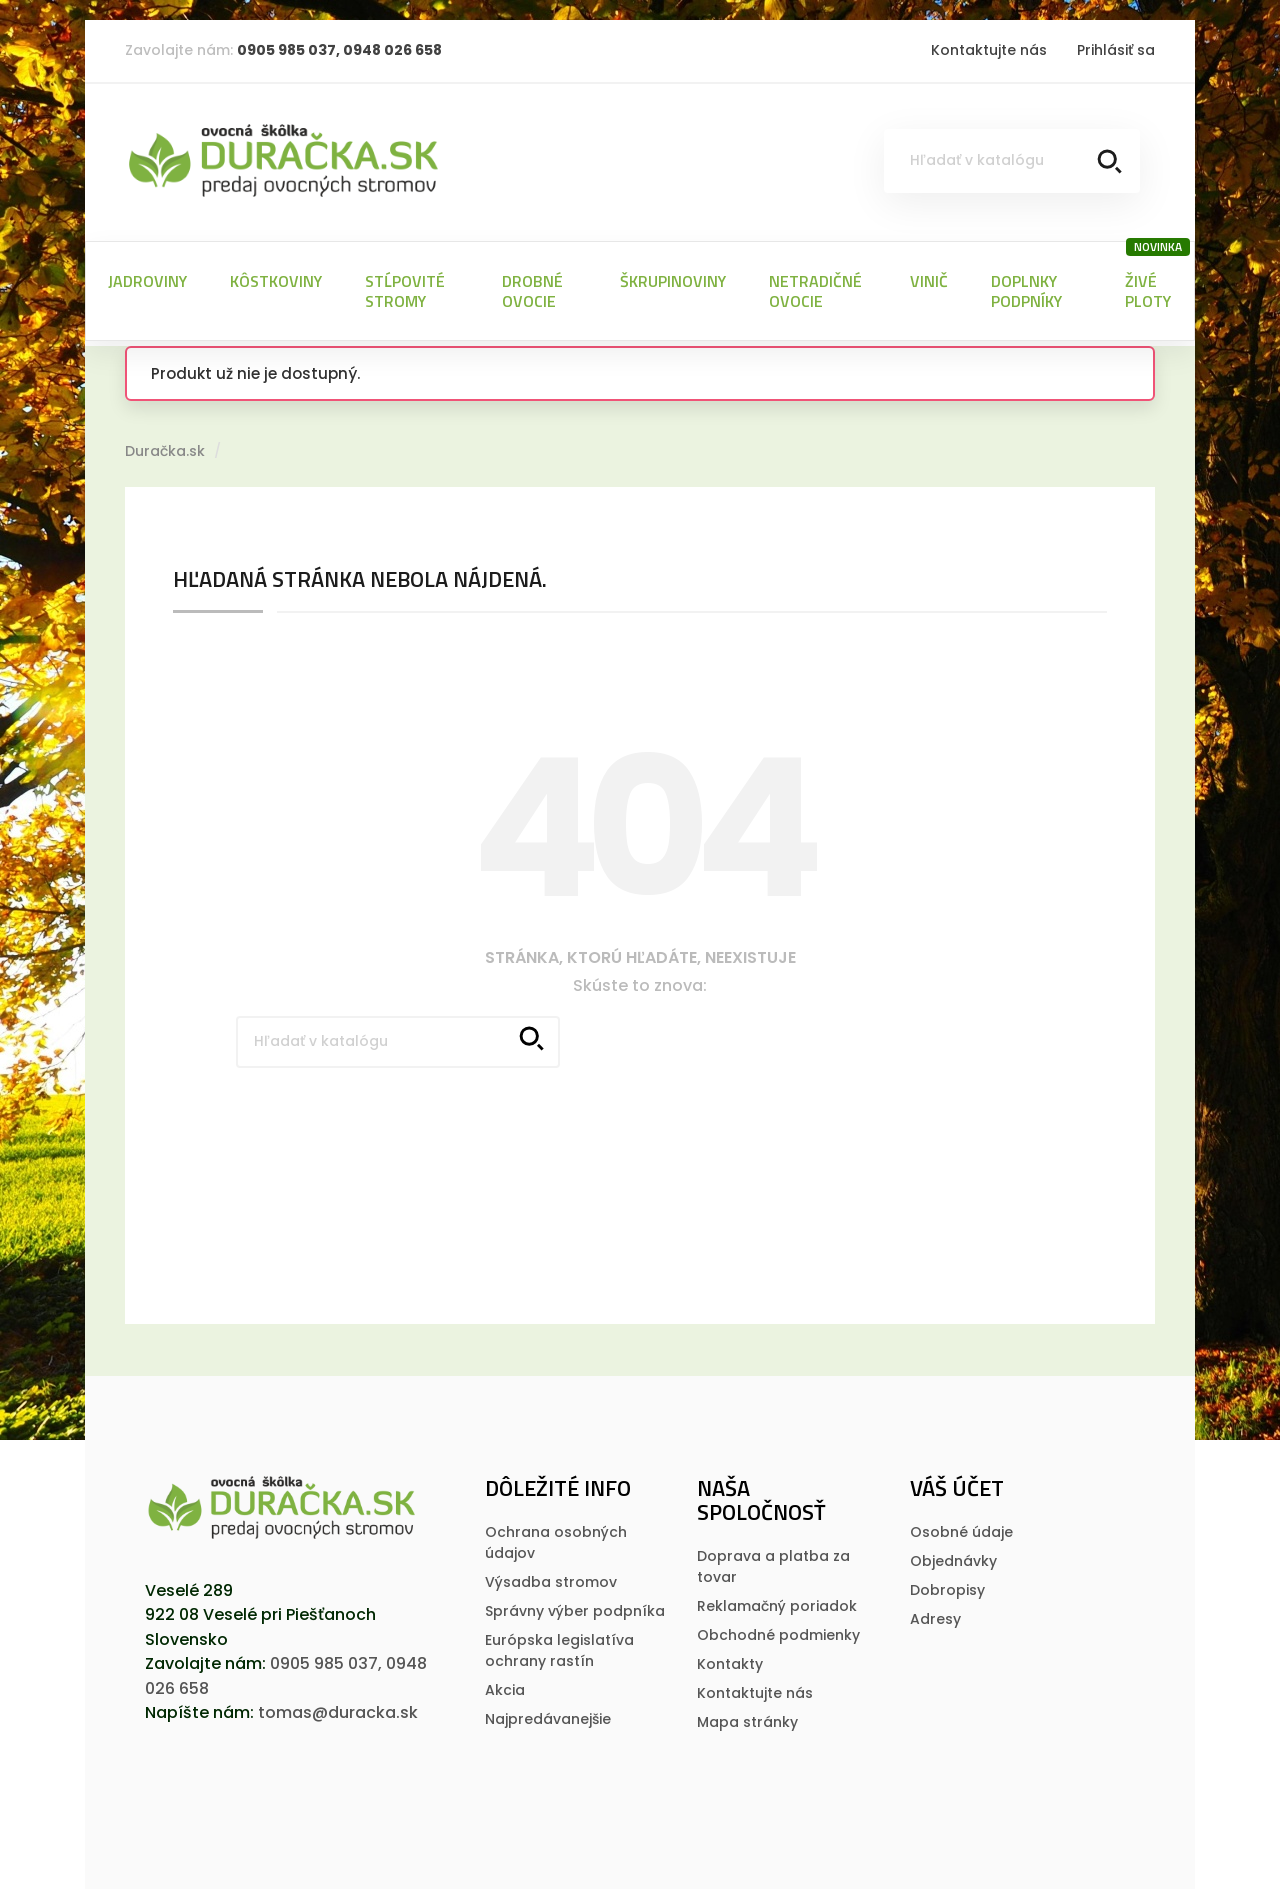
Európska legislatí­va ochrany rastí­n (559, 1640)
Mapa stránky (747, 1712)
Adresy (935, 1609)
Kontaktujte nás (989, 50)
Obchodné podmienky (778, 1625)
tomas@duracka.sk (338, 1702)
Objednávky (953, 1551)
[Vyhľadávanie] (1012, 161)
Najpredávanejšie (548, 1709)
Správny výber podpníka (575, 1601)
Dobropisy (947, 1580)
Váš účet (957, 1478)
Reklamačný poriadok (777, 1596)
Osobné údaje (961, 1522)
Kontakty (730, 1654)
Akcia (505, 1680)
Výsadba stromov (551, 1572)
